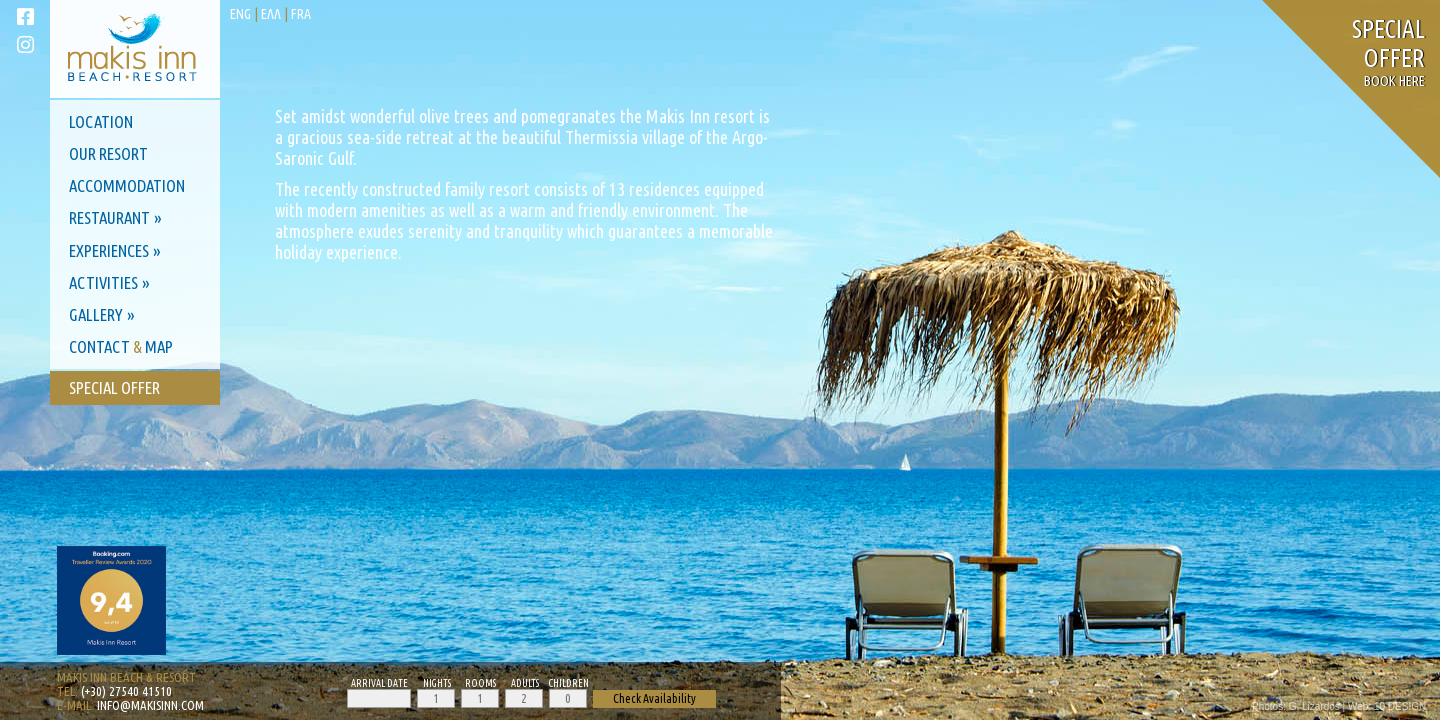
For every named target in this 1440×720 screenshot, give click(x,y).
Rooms (480, 683)
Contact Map (121, 346)
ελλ (271, 14)
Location (101, 121)
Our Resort (108, 153)
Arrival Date (379, 683)
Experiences (109, 250)
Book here (1388, 57)
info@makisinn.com (150, 705)
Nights (437, 683)
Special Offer (114, 387)
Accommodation (127, 185)
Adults (525, 683)
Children (569, 683)
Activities (103, 282)
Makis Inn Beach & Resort (126, 677)
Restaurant (109, 217)
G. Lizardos (1314, 706)
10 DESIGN (1400, 706)
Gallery (96, 314)
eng (240, 14)
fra (301, 14)
